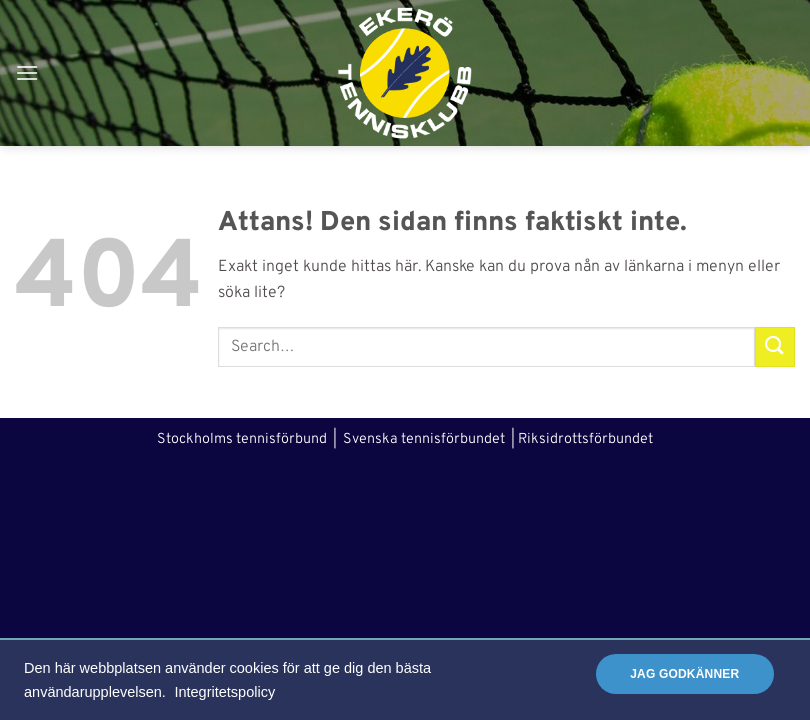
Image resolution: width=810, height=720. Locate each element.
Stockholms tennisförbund (242, 439)
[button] (27, 72)
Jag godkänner (684, 674)
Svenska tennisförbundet (424, 439)
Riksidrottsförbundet (585, 439)
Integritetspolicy (224, 692)
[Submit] (775, 346)
